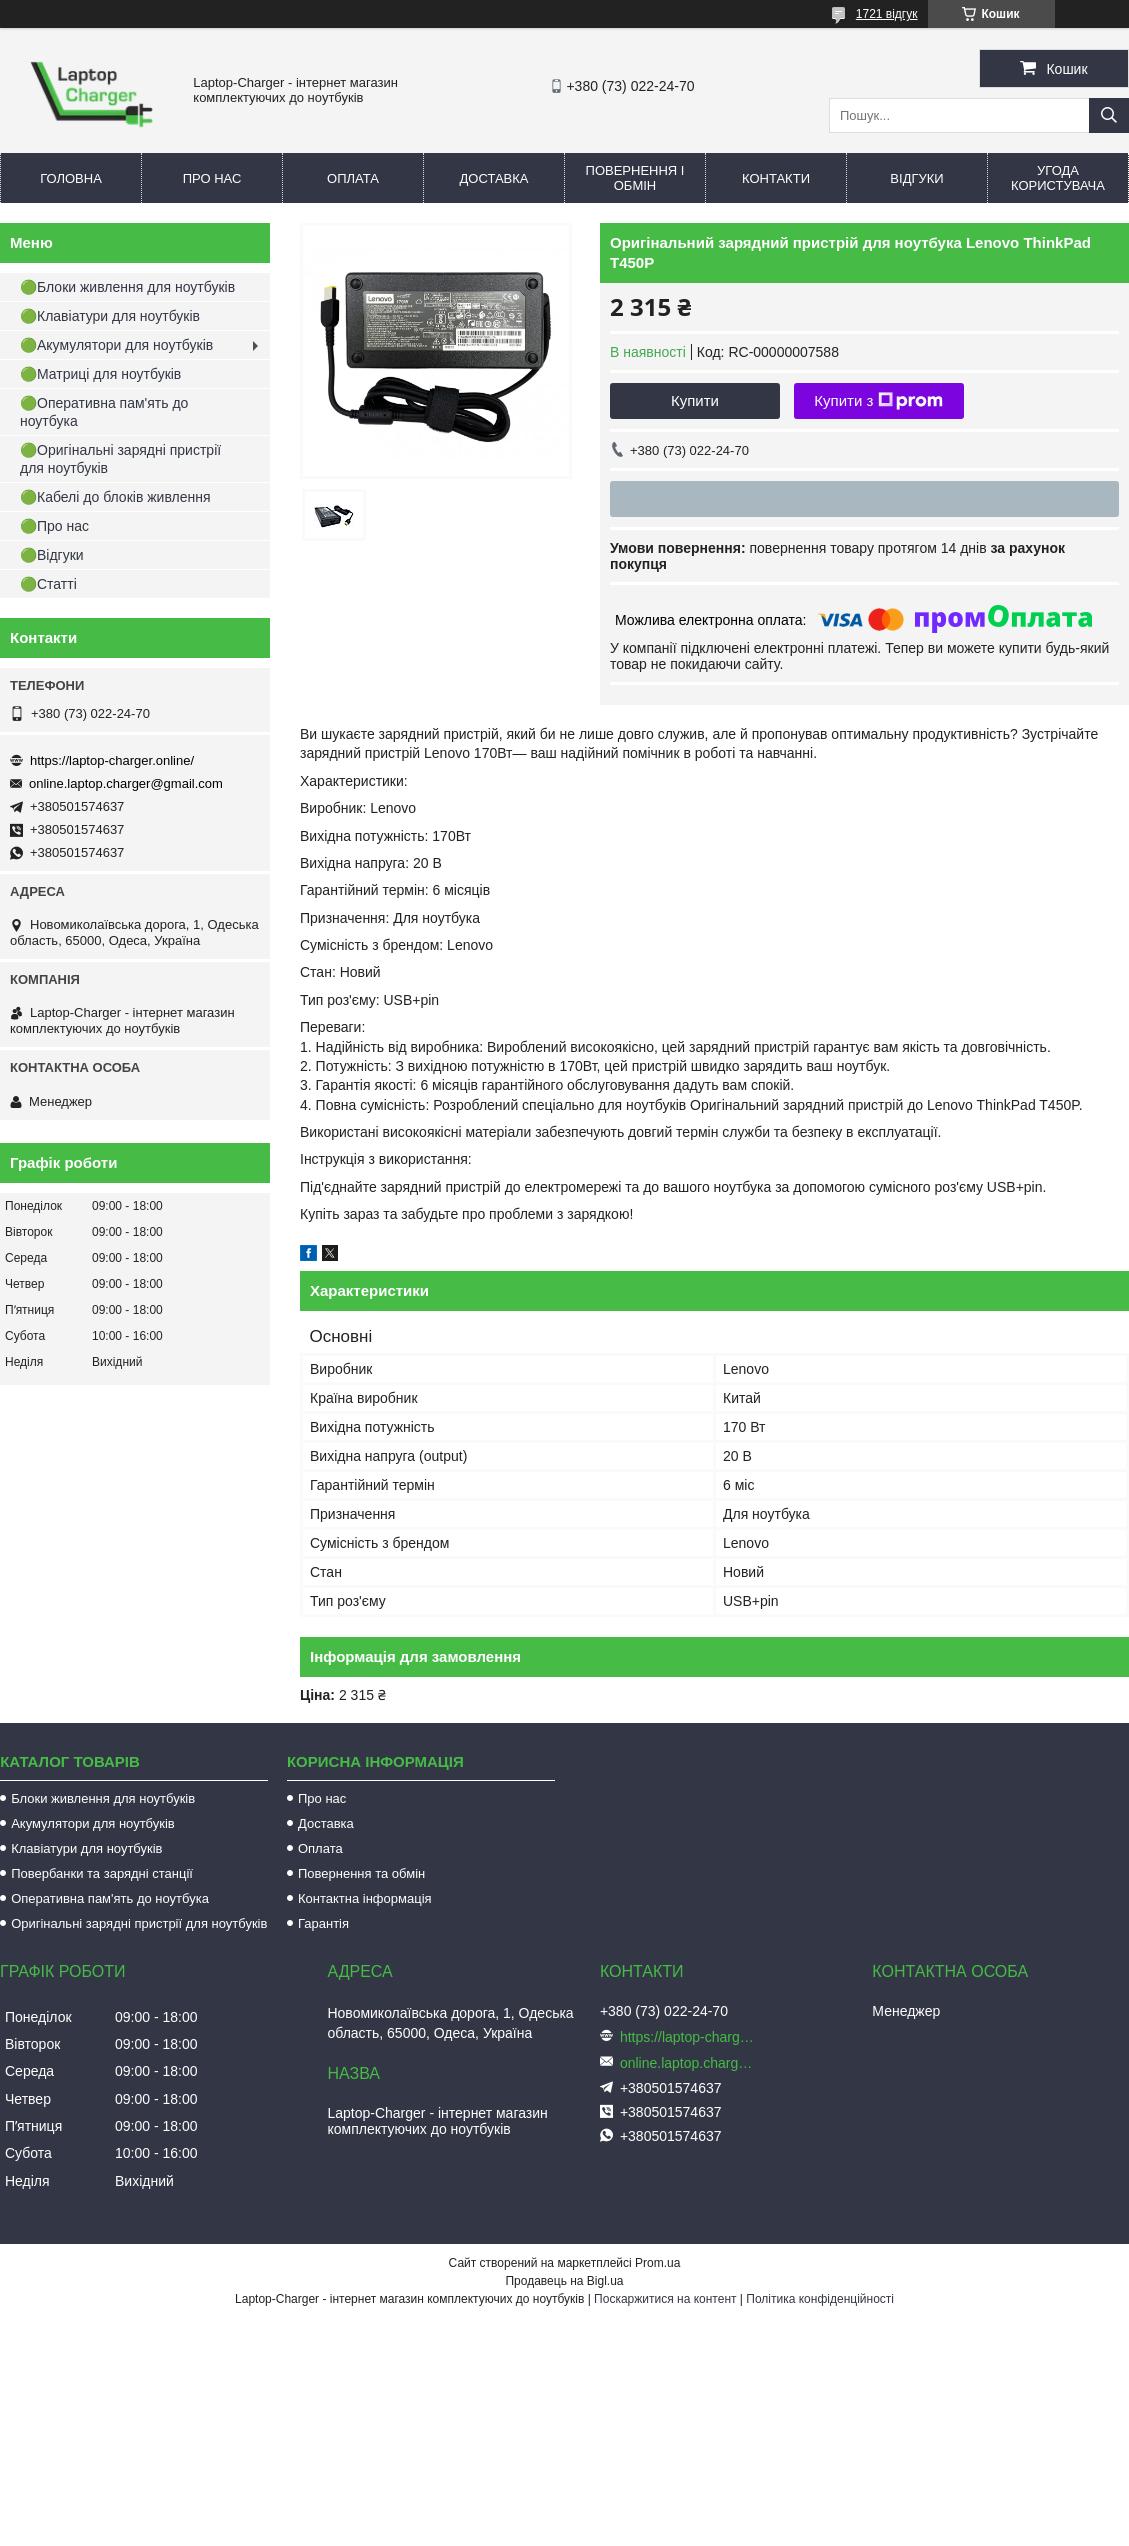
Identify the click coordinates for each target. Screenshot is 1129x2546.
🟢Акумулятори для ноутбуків (116, 345)
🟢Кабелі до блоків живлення (115, 497)
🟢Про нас (54, 526)
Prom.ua (657, 2263)
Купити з (878, 401)
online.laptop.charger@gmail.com (126, 783)
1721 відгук (887, 14)
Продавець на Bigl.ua (564, 2281)
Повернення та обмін (361, 1873)
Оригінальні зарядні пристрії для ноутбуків (139, 1923)
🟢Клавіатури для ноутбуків (110, 316)
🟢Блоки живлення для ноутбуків (127, 287)
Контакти (776, 178)
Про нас (212, 178)
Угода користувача (1058, 178)
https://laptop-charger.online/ (112, 760)
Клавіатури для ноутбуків (86, 1848)
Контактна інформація (365, 1898)
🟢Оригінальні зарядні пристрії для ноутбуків (120, 459)
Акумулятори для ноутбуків (93, 1823)
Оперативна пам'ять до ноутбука (110, 1898)
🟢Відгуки (52, 555)
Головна (71, 178)
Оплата (353, 178)
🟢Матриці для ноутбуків (100, 374)
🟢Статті (48, 584)
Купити (695, 400)
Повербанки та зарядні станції (102, 1873)
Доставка (494, 178)
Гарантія (323, 1923)
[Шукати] (1109, 115)
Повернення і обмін (635, 178)
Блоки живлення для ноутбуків (103, 1798)
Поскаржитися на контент (665, 2299)
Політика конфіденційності (820, 2299)
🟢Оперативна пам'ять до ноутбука (104, 412)
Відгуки (916, 178)
